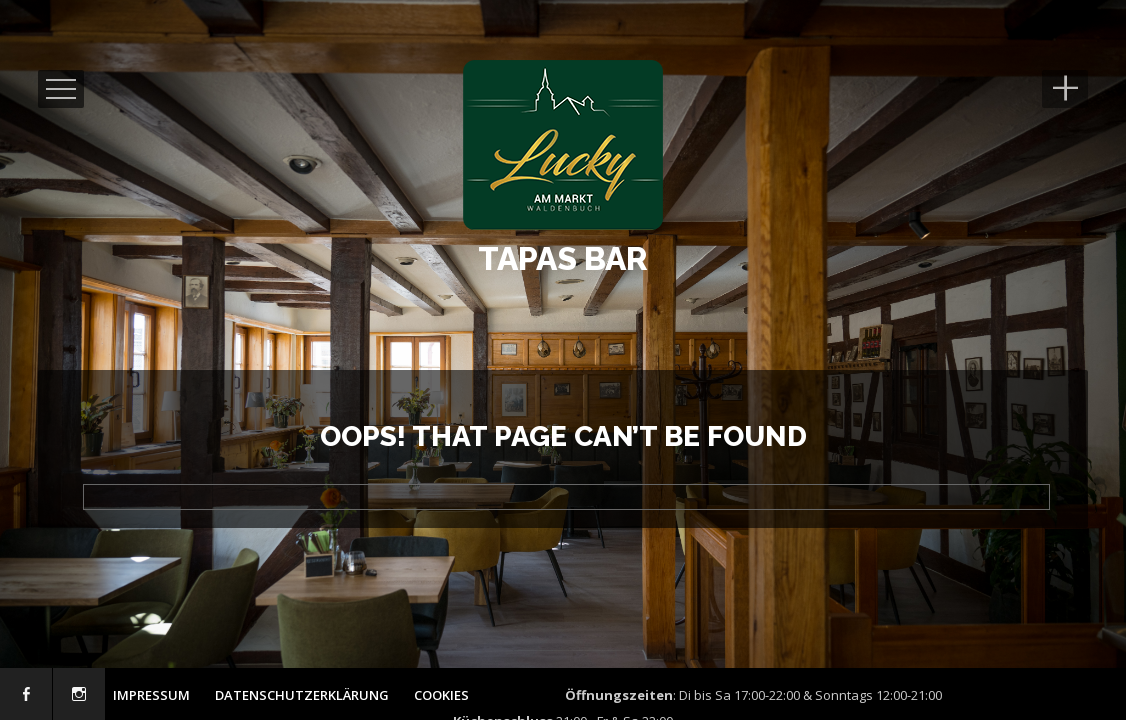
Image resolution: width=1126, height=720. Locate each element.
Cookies (441, 695)
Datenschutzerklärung (302, 695)
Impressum (151, 695)
